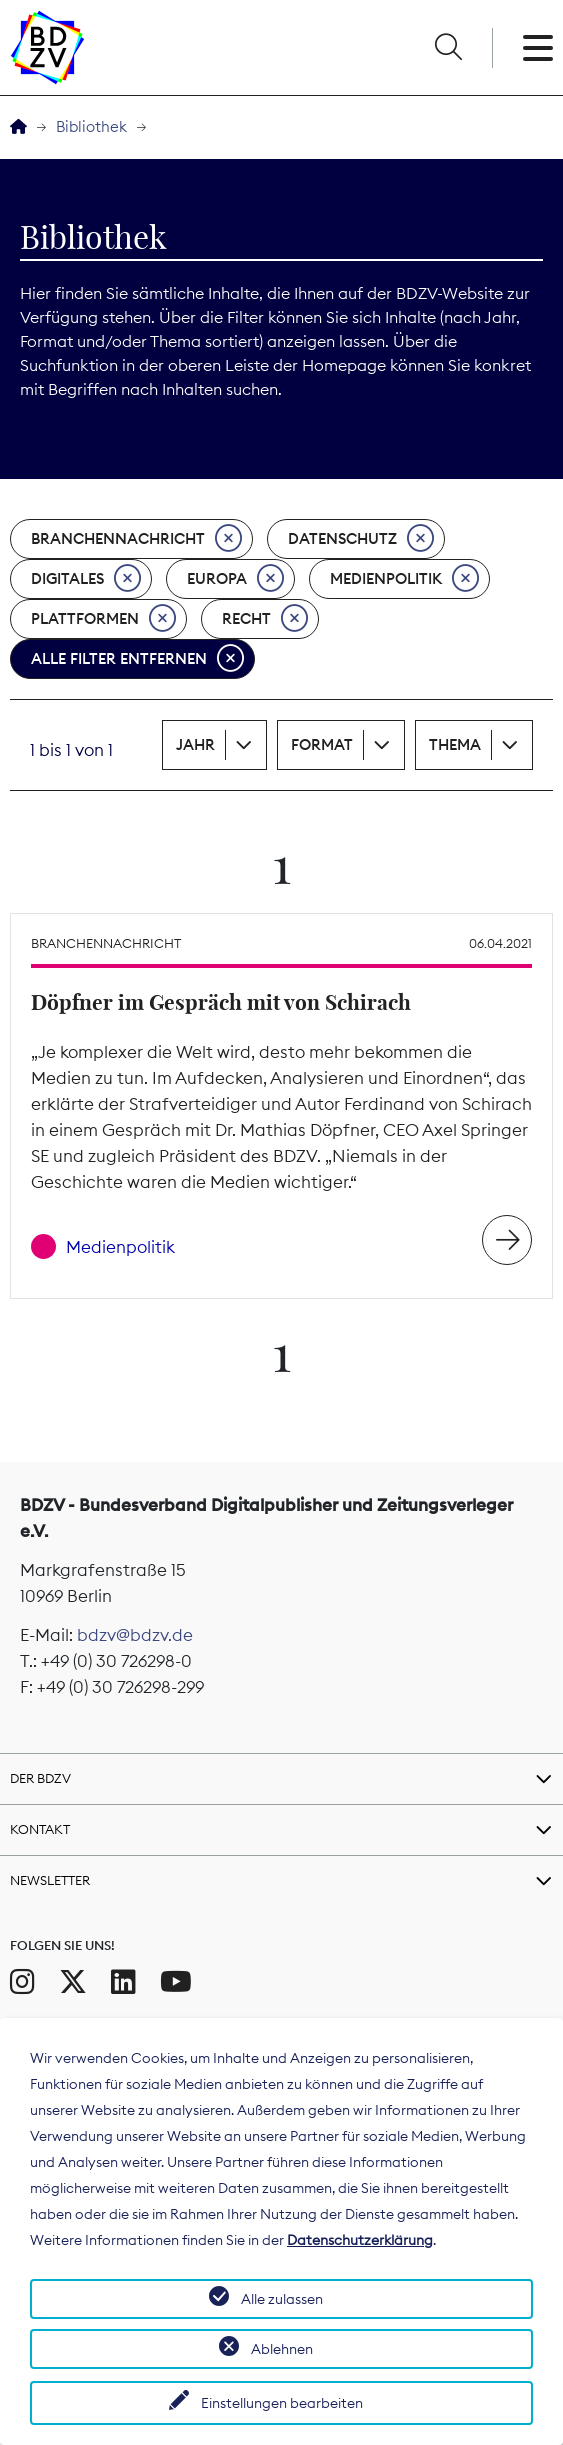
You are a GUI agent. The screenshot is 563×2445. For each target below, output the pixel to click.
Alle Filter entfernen (137, 659)
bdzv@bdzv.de (135, 1635)
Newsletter (50, 1880)
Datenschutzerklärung (360, 2240)
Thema (455, 744)
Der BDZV (40, 1778)
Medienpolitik (404, 579)
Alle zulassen (282, 2299)
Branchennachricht (136, 539)
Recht (265, 619)
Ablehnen (282, 2349)
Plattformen (103, 619)
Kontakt (40, 1829)
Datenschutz (361, 539)
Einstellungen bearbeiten (282, 2403)
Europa (235, 579)
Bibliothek (91, 126)
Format (322, 744)
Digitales (86, 579)
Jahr (195, 744)
